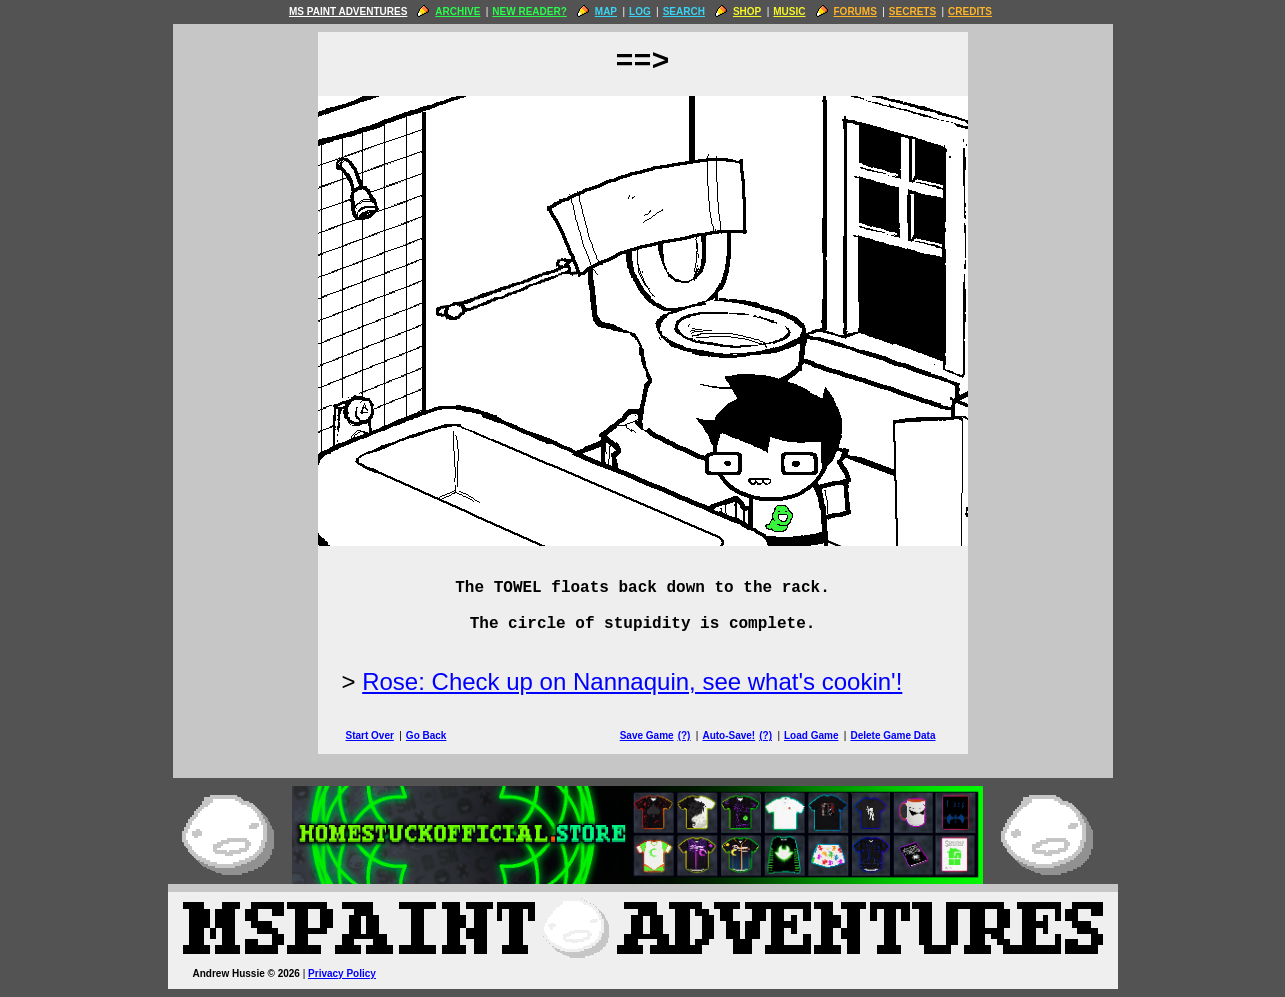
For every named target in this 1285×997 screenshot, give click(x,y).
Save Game (647, 735)
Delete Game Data (892, 735)
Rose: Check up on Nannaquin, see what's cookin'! (632, 681)
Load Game (811, 735)
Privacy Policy (342, 973)
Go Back (426, 735)
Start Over (370, 735)
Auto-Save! (728, 735)
